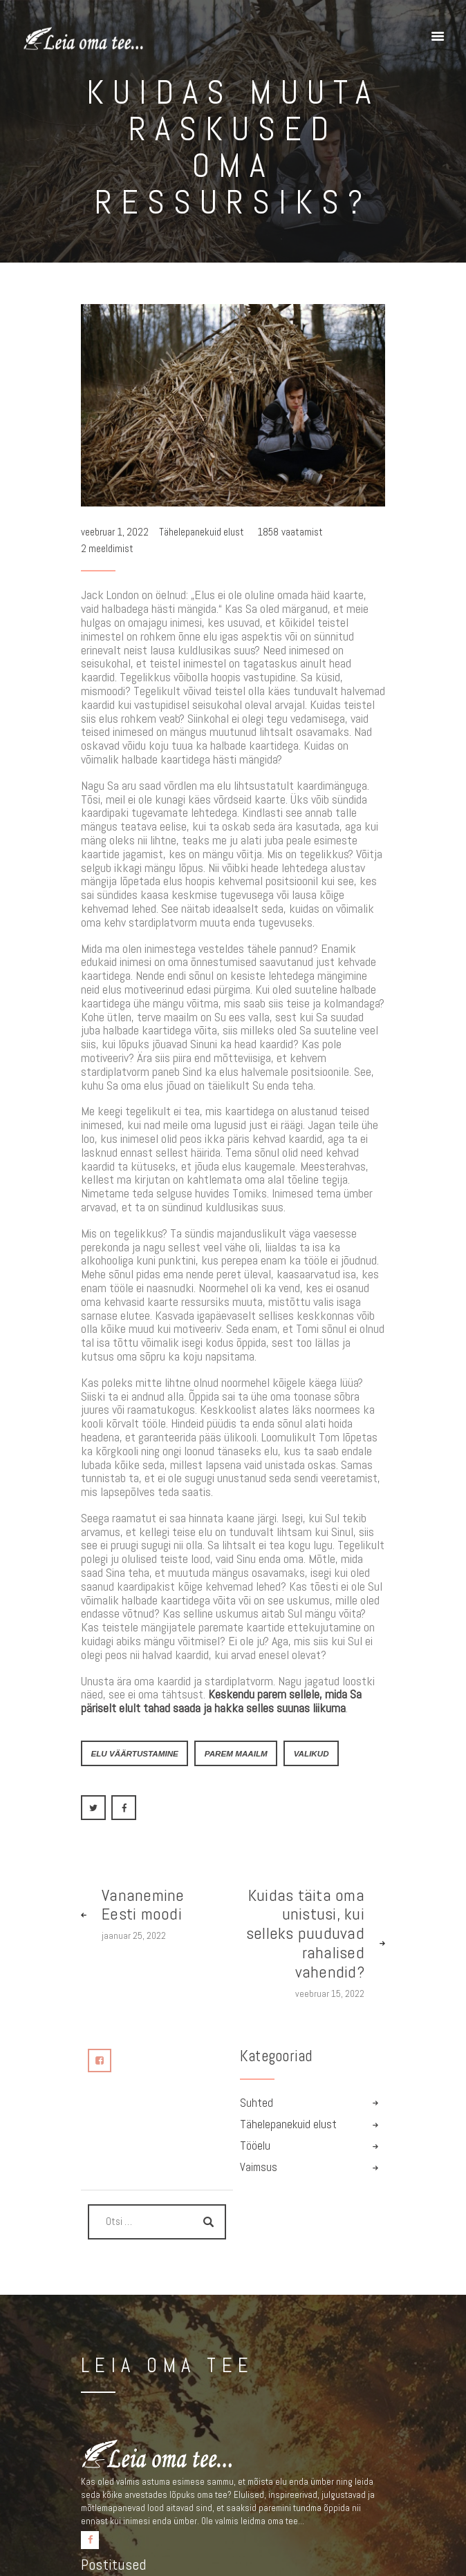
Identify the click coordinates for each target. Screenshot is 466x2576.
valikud (311, 1753)
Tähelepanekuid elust (201, 531)
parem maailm (236, 1753)
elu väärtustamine (134, 1753)
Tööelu (255, 2146)
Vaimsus (258, 2167)
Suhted (256, 2103)
